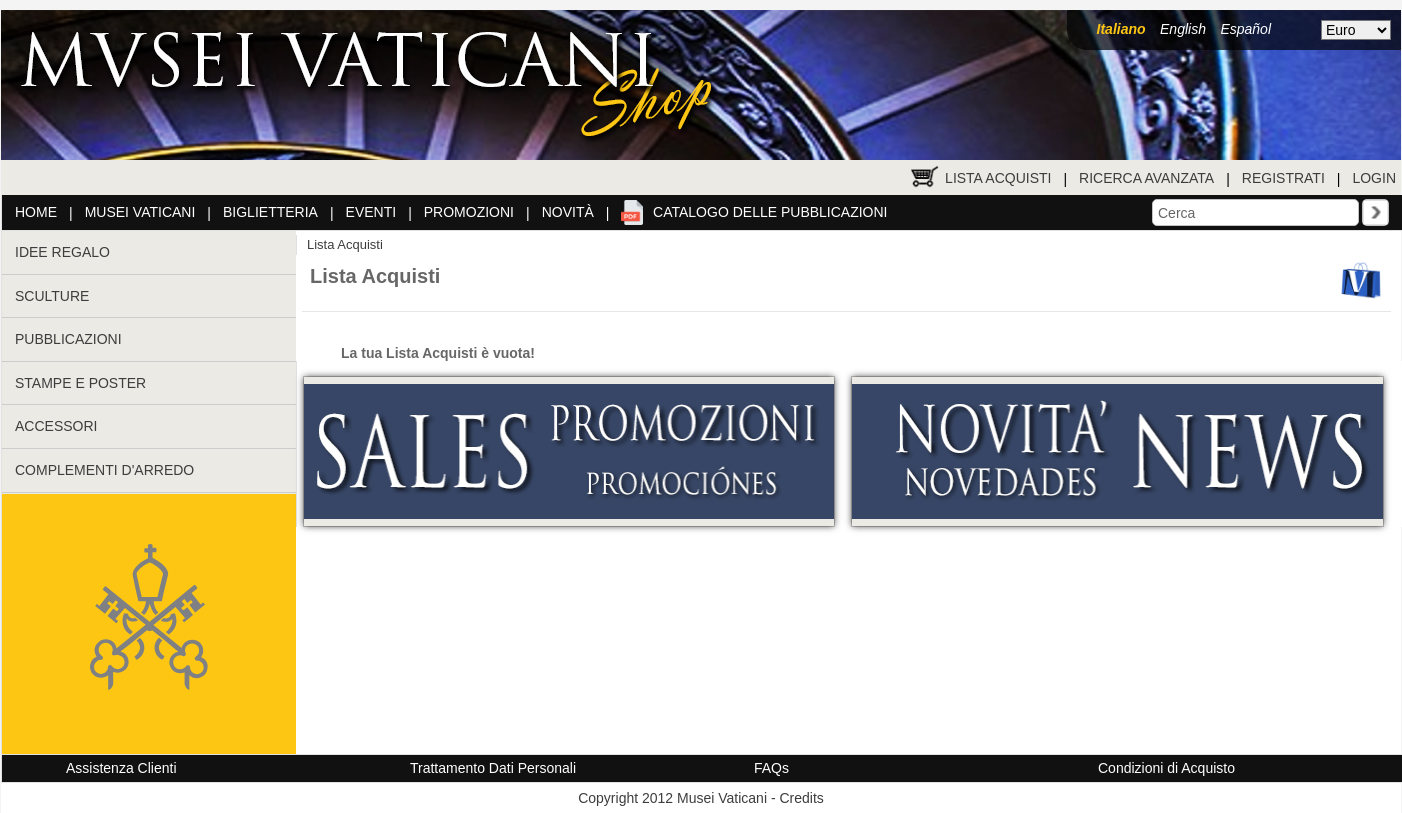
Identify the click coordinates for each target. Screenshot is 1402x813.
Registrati (1283, 178)
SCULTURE (52, 296)
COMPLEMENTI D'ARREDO (104, 470)
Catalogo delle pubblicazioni (770, 212)
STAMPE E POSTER (80, 383)
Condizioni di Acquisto (1166, 768)
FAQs (771, 768)
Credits (801, 798)
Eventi (371, 212)
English (1183, 29)
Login (1374, 178)
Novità (568, 212)
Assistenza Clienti (121, 768)
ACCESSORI (56, 426)
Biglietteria (270, 212)
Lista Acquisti (998, 178)
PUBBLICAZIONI (68, 339)
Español (1245, 29)
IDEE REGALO (62, 252)
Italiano (1121, 29)
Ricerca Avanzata (1146, 178)
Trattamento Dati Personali (493, 768)
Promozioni (469, 212)
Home (36, 212)
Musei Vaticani (140, 212)
